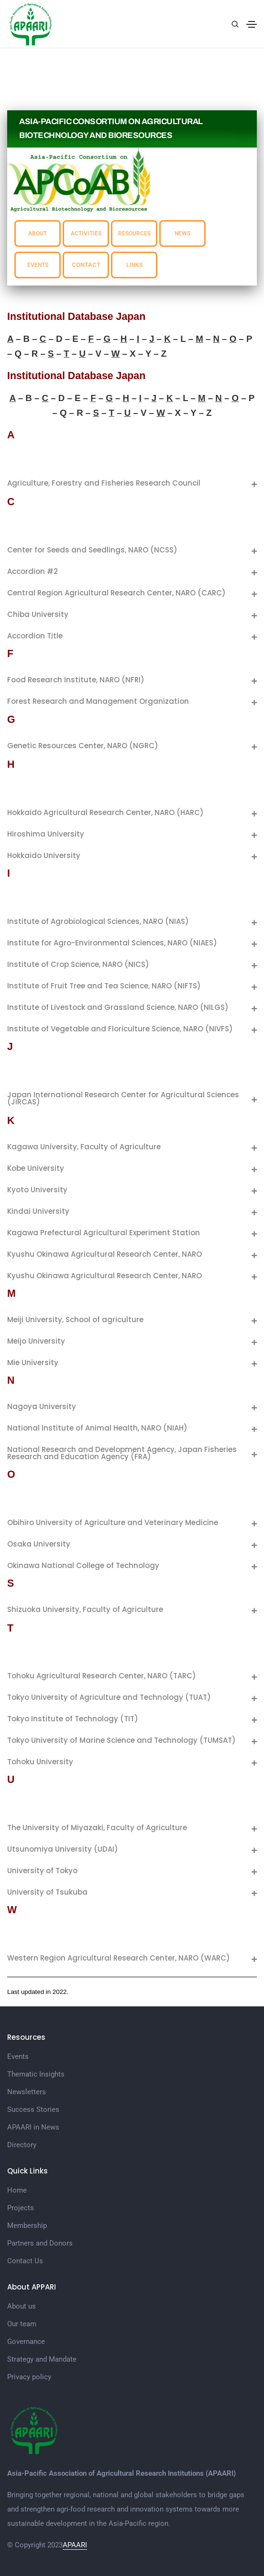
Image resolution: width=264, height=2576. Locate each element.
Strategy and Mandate (42, 2359)
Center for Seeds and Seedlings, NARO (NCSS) (92, 550)
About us (21, 2306)
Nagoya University (41, 1406)
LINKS (134, 265)
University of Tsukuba (47, 1892)
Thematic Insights (36, 2074)
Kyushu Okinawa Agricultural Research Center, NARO (104, 1254)
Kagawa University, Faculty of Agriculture (84, 1147)
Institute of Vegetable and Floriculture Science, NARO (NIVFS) (120, 1029)
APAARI (75, 2545)
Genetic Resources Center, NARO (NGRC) (82, 746)
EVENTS (37, 265)
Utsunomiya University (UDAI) (62, 1849)
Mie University (32, 1362)
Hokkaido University (43, 855)
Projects (20, 2208)
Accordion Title (35, 636)
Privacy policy (29, 2377)
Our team (21, 2324)
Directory (21, 2145)
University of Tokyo (42, 1871)
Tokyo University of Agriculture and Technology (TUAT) (109, 1697)
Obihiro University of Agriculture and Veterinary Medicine (112, 1522)
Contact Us (25, 2261)
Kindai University (38, 1211)
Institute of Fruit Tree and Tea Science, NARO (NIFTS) (104, 986)
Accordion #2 (32, 571)
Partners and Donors (40, 2243)
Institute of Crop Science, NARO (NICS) (78, 964)
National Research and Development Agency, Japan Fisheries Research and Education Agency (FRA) (122, 1453)
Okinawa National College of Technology (83, 1565)
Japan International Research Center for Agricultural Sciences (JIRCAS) (123, 1098)
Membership (27, 2225)
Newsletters (26, 2092)
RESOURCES (134, 233)
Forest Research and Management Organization (98, 701)
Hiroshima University (45, 834)
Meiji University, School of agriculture (75, 1320)
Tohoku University (40, 1762)
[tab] (132, 483)
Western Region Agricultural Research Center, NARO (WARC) (118, 1958)
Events (18, 2056)
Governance (26, 2341)
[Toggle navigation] (251, 24)
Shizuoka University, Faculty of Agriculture (85, 1609)
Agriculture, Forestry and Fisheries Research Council (103, 483)
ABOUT (37, 233)
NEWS (182, 233)
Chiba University (37, 614)
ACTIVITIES (86, 233)
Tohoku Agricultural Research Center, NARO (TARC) (101, 1676)
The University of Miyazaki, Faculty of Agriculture (97, 1828)
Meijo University (36, 1341)
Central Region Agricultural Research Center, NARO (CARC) (116, 593)
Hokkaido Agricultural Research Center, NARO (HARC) (105, 812)
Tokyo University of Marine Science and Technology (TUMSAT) (121, 1740)
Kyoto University (37, 1190)
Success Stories (33, 2109)
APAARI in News (33, 2127)
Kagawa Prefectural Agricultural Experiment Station (103, 1233)
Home (17, 2190)
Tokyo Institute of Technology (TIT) (72, 1719)
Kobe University (35, 1168)
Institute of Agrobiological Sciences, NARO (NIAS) (98, 921)
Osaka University (38, 1544)
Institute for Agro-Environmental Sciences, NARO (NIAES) (112, 943)
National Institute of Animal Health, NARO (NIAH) (97, 1428)
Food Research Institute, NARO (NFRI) (75, 680)
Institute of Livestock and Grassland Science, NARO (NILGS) (118, 1007)
